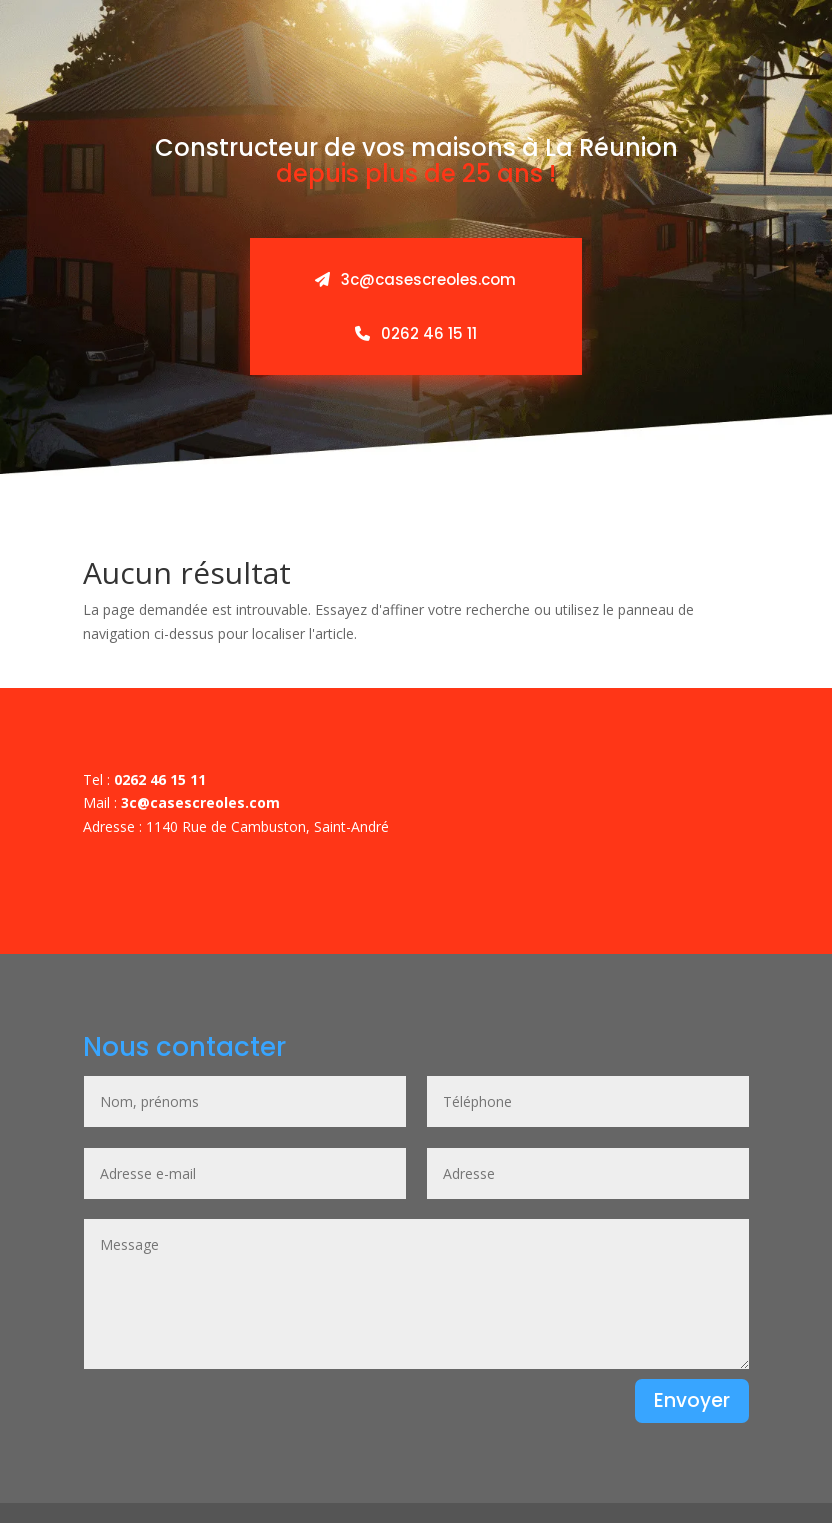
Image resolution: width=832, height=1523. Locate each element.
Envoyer (692, 1400)
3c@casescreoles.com (415, 279)
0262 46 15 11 (416, 333)
